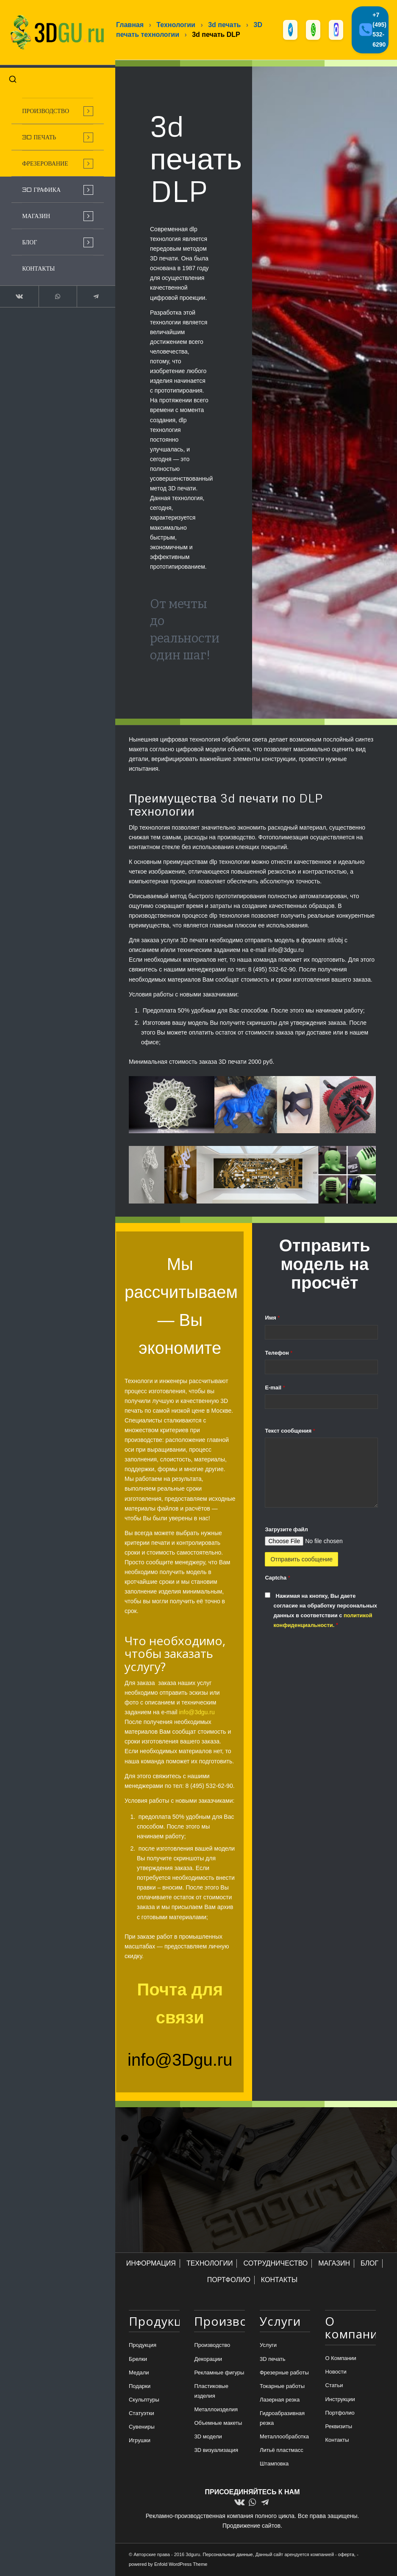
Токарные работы (282, 2386)
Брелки (138, 2359)
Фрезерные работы (284, 2373)
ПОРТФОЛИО (228, 2280)
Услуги (268, 2346)
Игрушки (139, 2441)
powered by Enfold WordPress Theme (168, 2564)
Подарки (139, 2386)
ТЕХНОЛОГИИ (209, 2263)
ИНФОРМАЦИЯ (151, 2263)
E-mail (275, 1388)
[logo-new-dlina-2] (53, 31)
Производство (212, 2346)
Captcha (277, 1578)
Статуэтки (141, 2413)
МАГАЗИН (334, 2263)
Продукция (142, 2346)
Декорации (208, 2359)
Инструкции (340, 2399)
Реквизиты (338, 2427)
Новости (335, 2372)
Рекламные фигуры (219, 2373)
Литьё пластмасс (281, 2451)
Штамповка (274, 2464)
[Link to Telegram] (89, 292)
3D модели (208, 2437)
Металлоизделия (216, 2410)
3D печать (273, 2359)
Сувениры (142, 2427)
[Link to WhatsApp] (53, 292)
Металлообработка (284, 2437)
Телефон (278, 1353)
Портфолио (339, 2413)
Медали (139, 2373)
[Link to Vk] (18, 292)
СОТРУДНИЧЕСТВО (275, 2263)
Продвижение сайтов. (252, 2526)
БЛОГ (369, 2263)
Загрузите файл (286, 1530)
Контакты (337, 2440)
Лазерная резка (280, 2400)
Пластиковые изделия (211, 2391)
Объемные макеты (218, 2423)
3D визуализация (216, 2451)
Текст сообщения (290, 1431)
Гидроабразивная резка (282, 2418)
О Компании (340, 2359)
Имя (272, 1318)
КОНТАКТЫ (279, 2280)
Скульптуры (144, 2400)
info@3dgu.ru (196, 1713)
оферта (346, 2554)
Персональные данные (228, 2554)
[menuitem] (53, 107)
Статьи (334, 2386)
